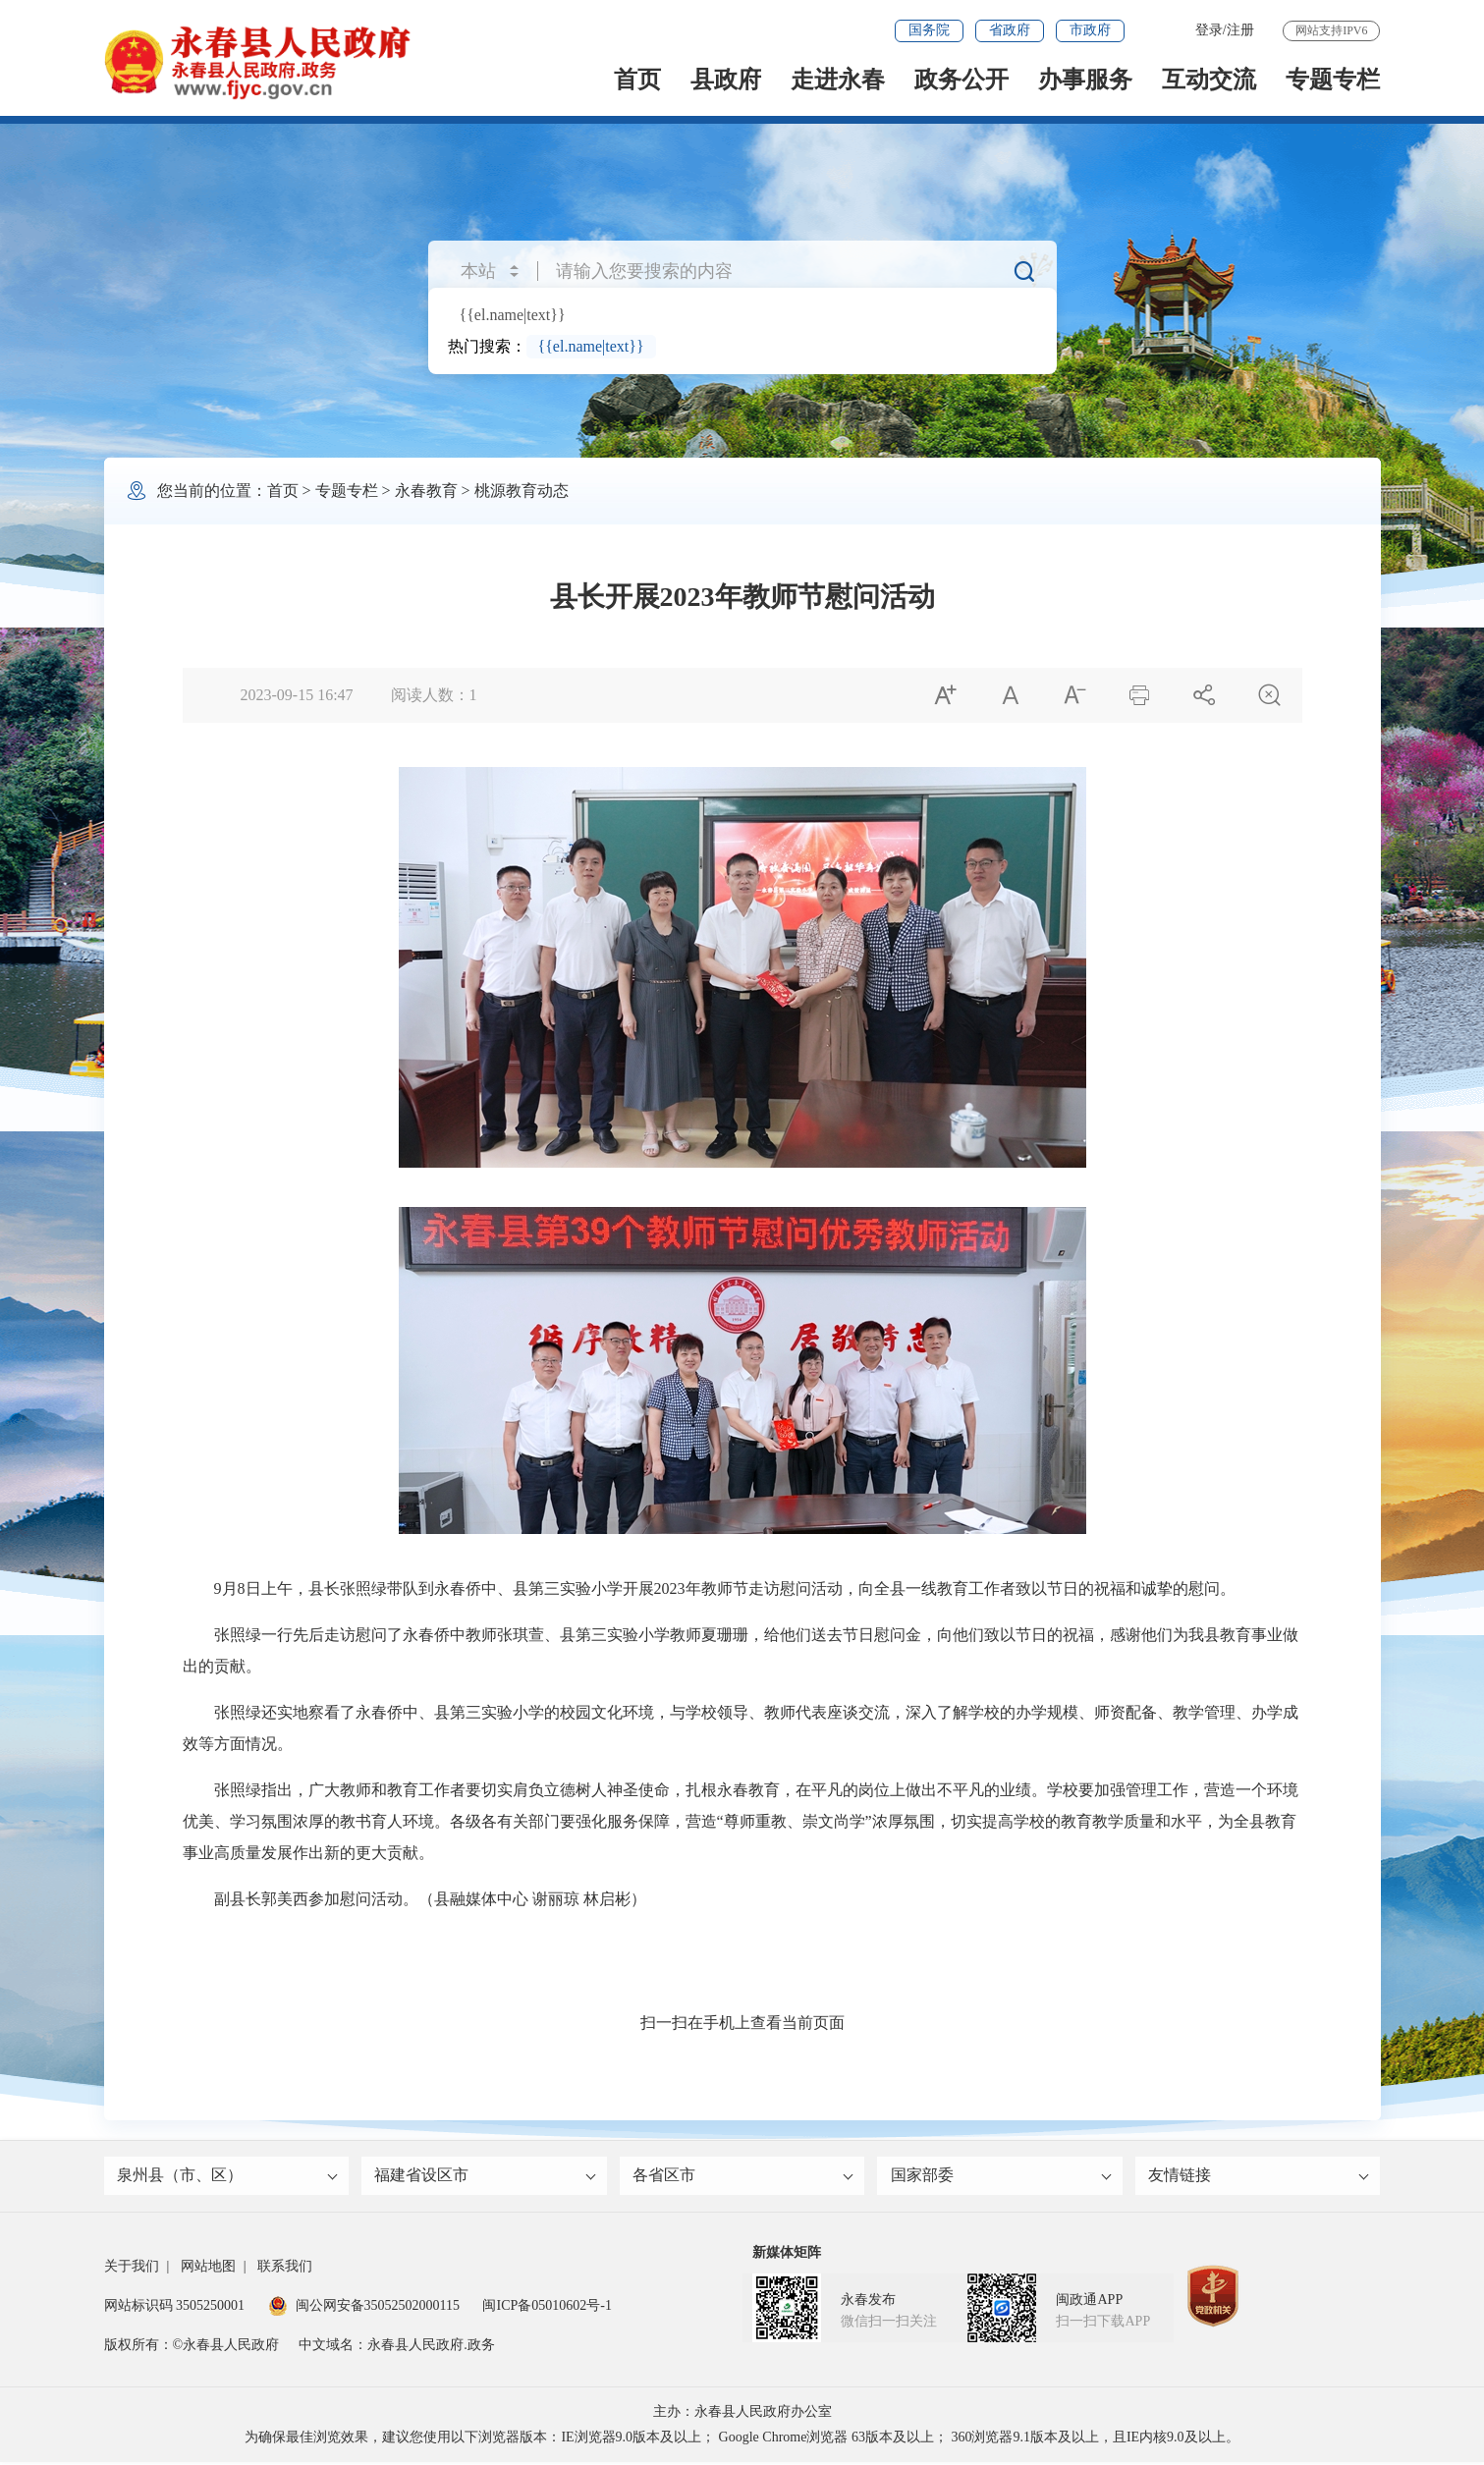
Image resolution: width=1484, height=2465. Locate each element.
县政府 (725, 79)
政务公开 (961, 79)
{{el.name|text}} (513, 314)
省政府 (1009, 30)
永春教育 (426, 490)
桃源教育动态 (521, 490)
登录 (1209, 30)
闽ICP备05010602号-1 (546, 2308)
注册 (1240, 30)
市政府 (1090, 30)
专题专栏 (1333, 79)
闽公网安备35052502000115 (364, 2308)
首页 (637, 79)
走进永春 (838, 79)
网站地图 (208, 2269)
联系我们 (284, 2269)
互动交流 (1209, 79)
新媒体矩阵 (786, 2255)
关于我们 (131, 2269)
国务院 (929, 30)
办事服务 (1085, 79)
